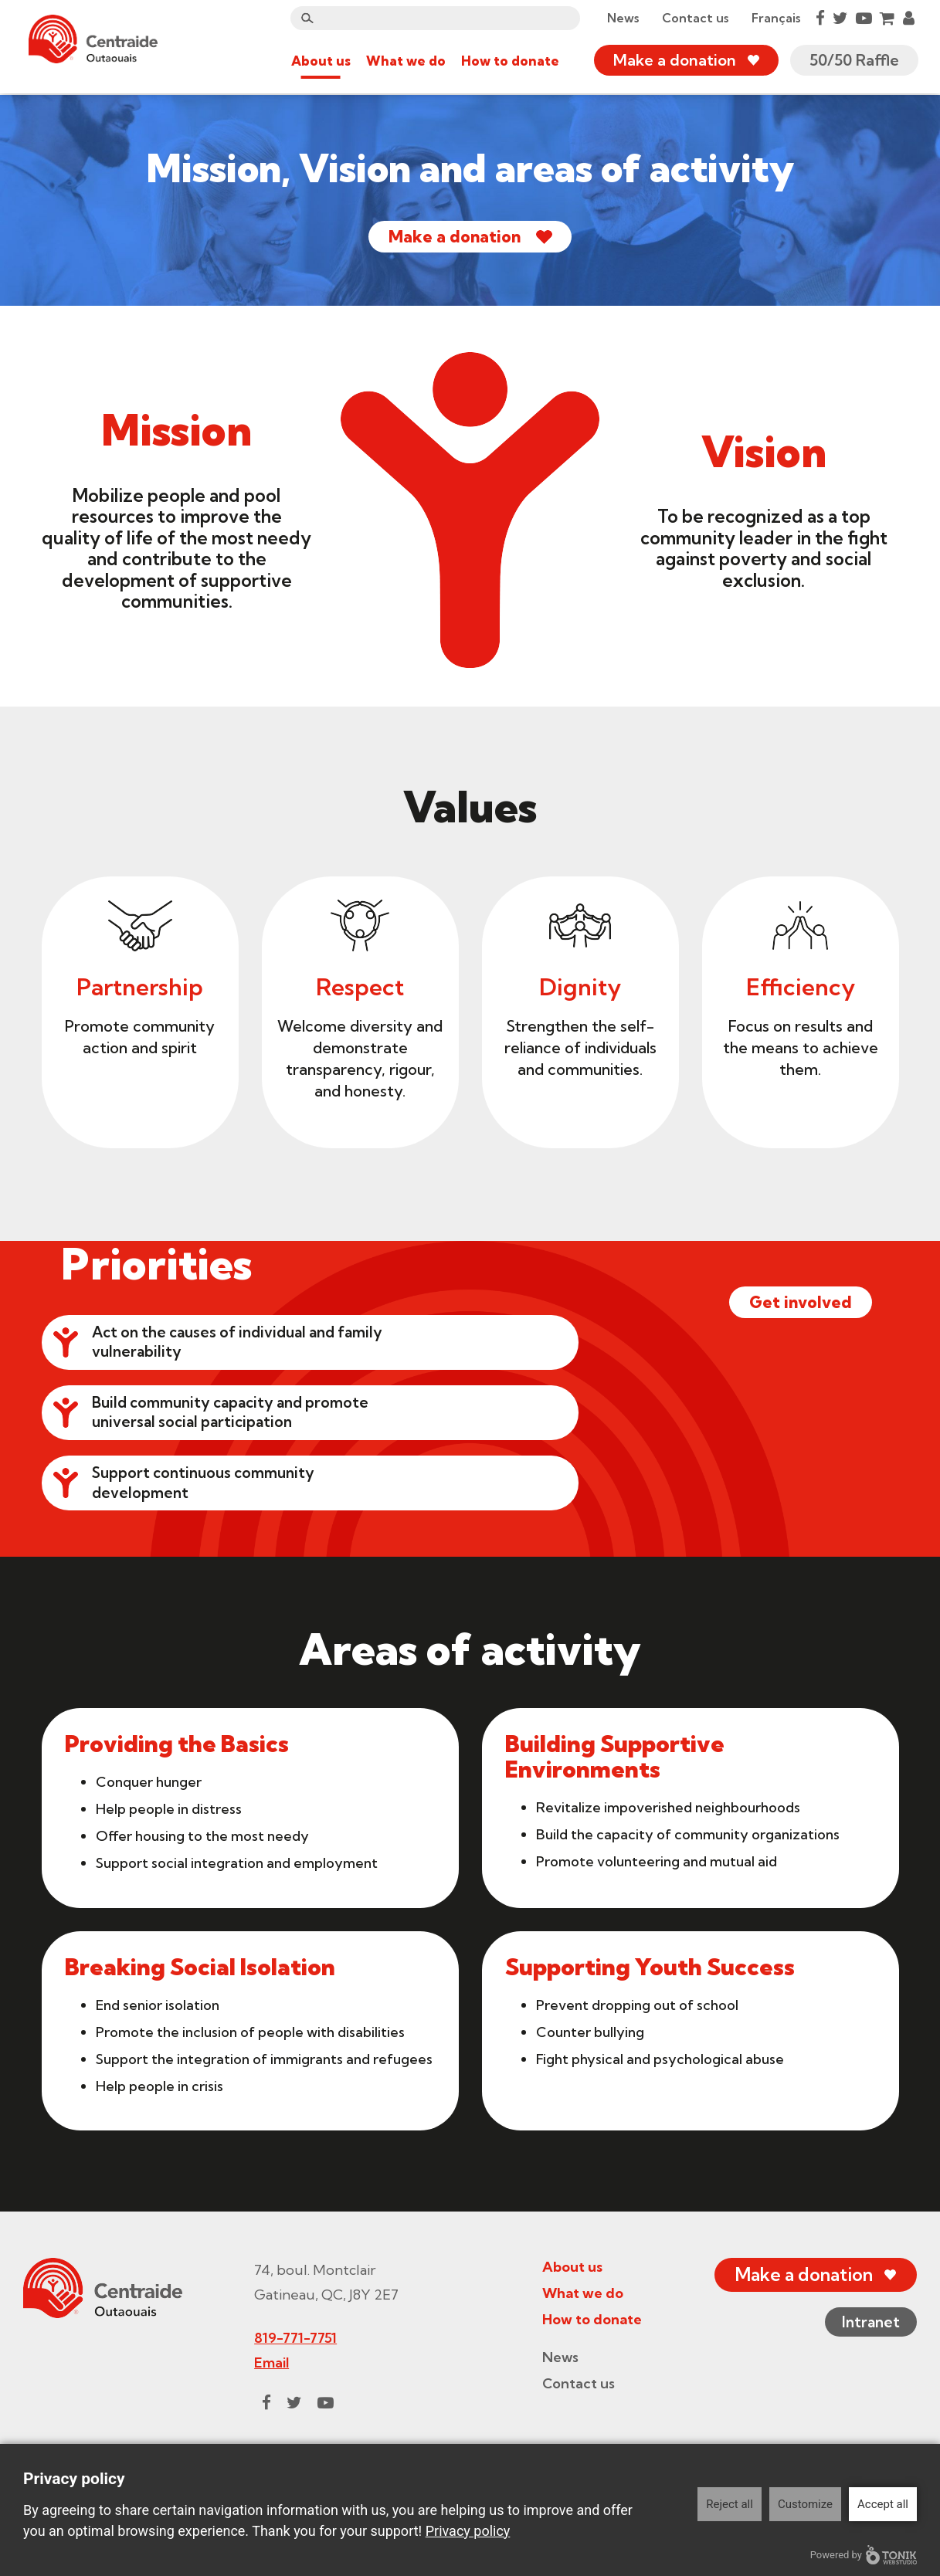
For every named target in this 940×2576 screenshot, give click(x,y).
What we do (404, 61)
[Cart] (886, 18)
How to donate (509, 61)
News (621, 18)
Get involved (789, 1494)
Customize (805, 2504)
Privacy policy (468, 2531)
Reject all (729, 2504)
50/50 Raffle (853, 61)
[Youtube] (862, 18)
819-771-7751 (291, 2396)
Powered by (863, 2554)
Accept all (882, 2504)
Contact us (693, 18)
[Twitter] (838, 18)
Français (774, 18)
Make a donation (673, 61)
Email (267, 2420)
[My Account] (907, 18)
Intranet (867, 2381)
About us (319, 61)
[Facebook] (818, 18)
